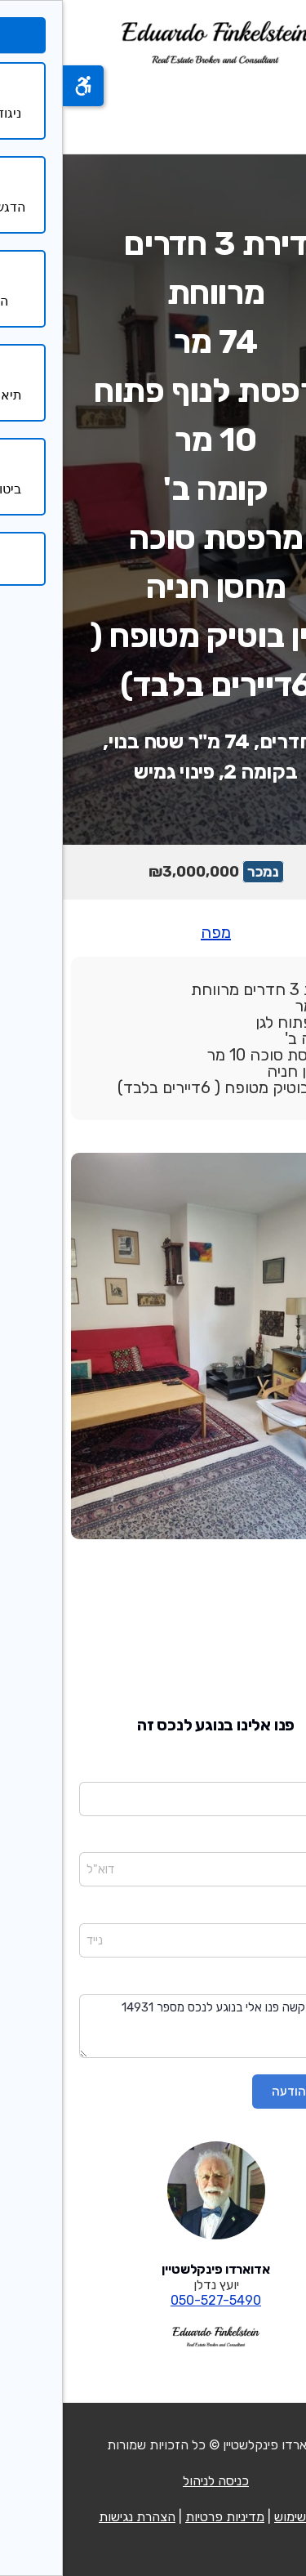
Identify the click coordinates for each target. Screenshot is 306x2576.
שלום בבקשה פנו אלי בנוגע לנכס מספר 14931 (153, 2026)
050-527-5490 (153, 2300)
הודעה (274, 1983)
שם (282, 1770)
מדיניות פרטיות (162, 2517)
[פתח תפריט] (271, 110)
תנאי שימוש (240, 2517)
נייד (281, 1911)
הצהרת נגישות (74, 2517)
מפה (153, 932)
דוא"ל (276, 1841)
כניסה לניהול (153, 2481)
